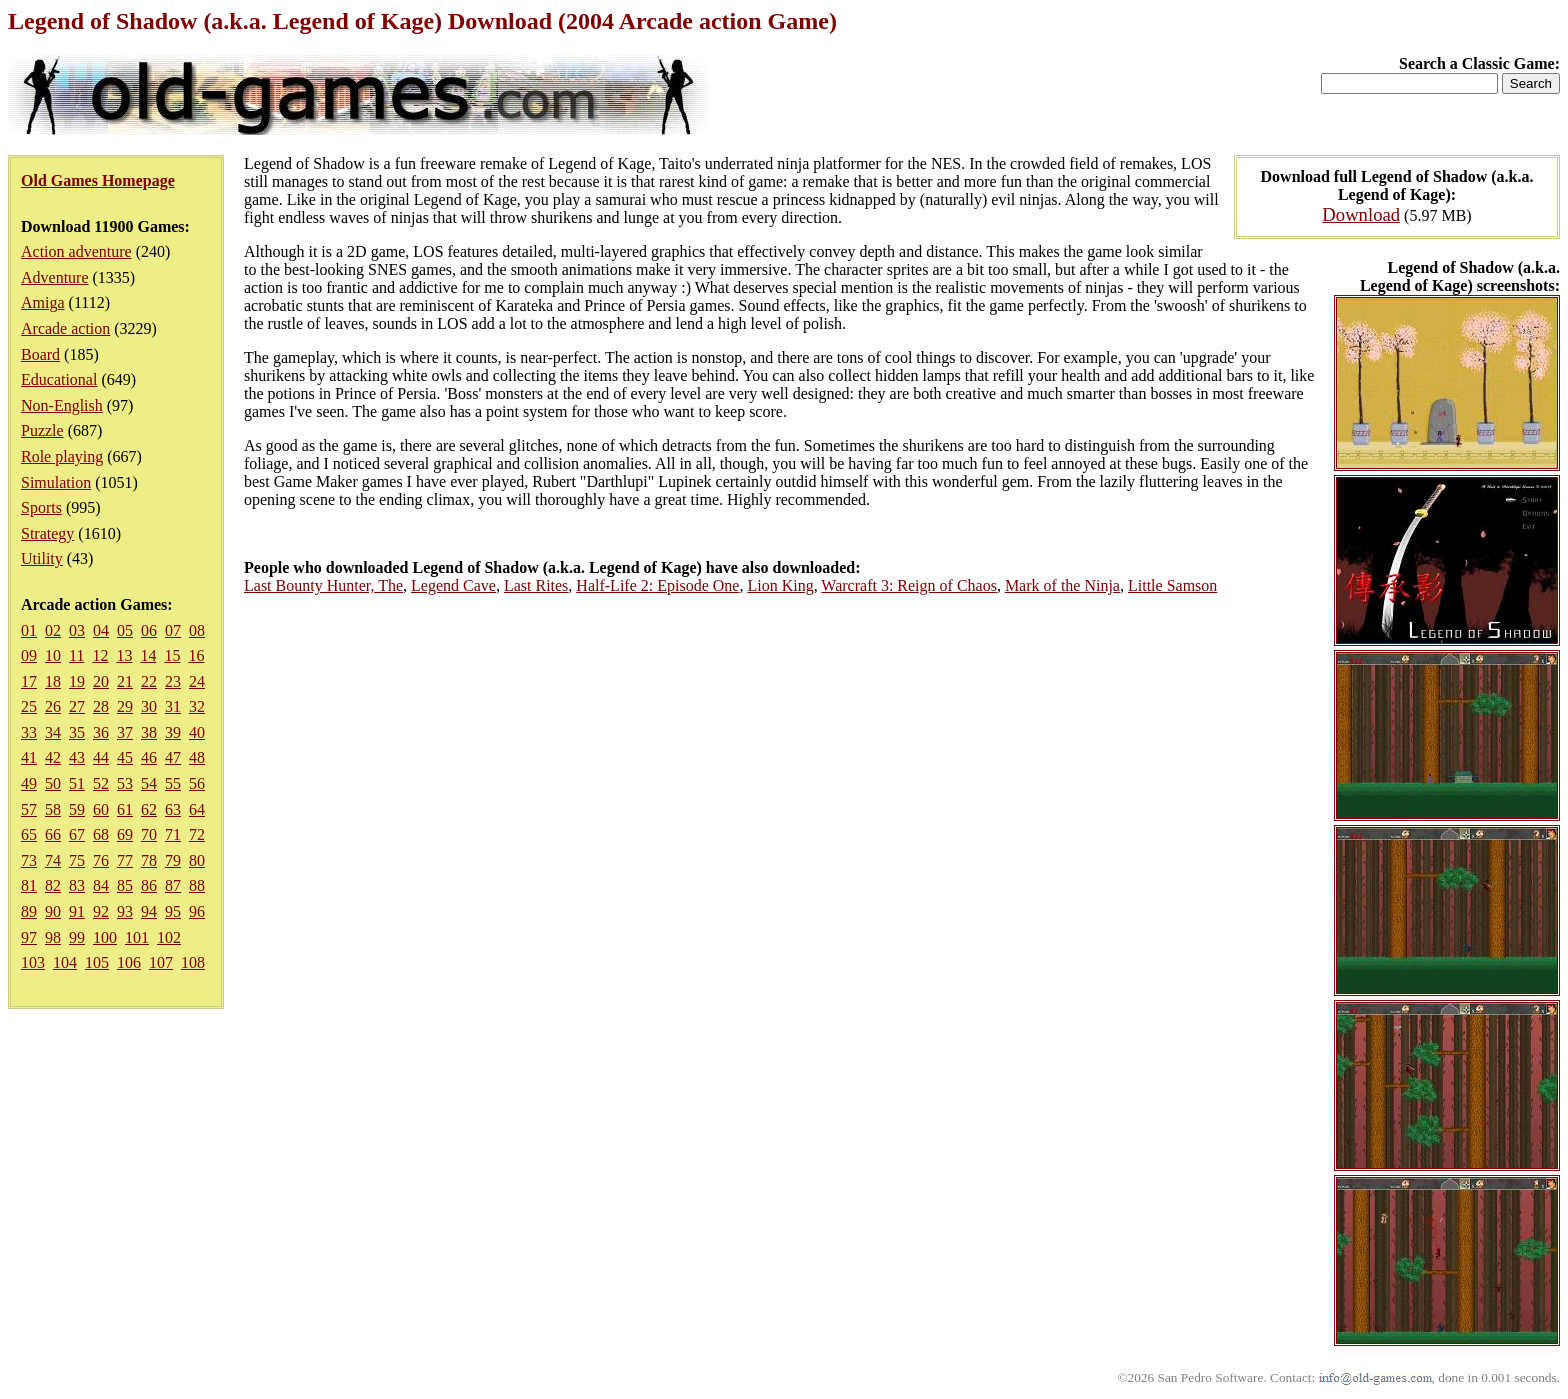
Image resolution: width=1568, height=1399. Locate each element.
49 (29, 783)
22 (149, 681)
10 (53, 655)
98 (53, 937)
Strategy (47, 533)
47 (173, 757)
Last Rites (536, 585)
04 (101, 630)
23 (173, 681)
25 (29, 706)
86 (149, 885)
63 (173, 809)
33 (29, 732)
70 (149, 834)
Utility (42, 558)
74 (53, 860)
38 (149, 732)
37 (125, 732)
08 (197, 630)
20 (101, 681)
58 (53, 809)
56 (197, 783)
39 (173, 732)
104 (65, 962)
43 (77, 757)
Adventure (55, 277)
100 (105, 937)
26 (53, 706)
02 (53, 630)
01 (29, 630)
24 (197, 681)
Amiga (43, 302)
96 (197, 911)
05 (125, 630)
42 (53, 757)
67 (77, 834)
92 (101, 911)
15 (172, 655)
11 (76, 655)
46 (149, 757)
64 (197, 809)
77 (125, 860)
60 (101, 809)
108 (193, 962)
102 (169, 937)
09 (29, 655)
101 (137, 937)
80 (197, 860)
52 (101, 783)
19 (77, 681)
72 (197, 834)
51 (77, 783)
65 (29, 834)
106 (129, 962)
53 (125, 783)
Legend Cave (453, 585)
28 (101, 706)
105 (97, 962)
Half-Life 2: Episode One (657, 585)
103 (33, 962)
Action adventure (76, 251)
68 (101, 834)
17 (29, 681)
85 (125, 885)
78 (149, 860)
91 (77, 911)
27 (77, 706)
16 (196, 655)
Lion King (780, 585)
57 (29, 809)
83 (77, 885)
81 (29, 885)
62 (149, 809)
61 (125, 809)
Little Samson (1172, 585)
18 (53, 681)
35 (77, 732)
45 (125, 757)
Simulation (56, 482)
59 (77, 809)
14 (148, 655)
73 (29, 860)
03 (77, 630)
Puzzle (42, 430)
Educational (59, 379)
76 (101, 860)
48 (197, 757)
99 (77, 937)
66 (53, 834)
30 (149, 706)
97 (29, 937)
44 (101, 757)
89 (29, 911)
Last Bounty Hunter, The (323, 585)
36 (101, 732)
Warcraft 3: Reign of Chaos (909, 585)
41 (29, 757)
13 (124, 655)
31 (173, 706)
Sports (41, 507)
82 (53, 885)
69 (125, 834)
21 (125, 681)
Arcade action (65, 328)
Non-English (62, 405)
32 (197, 706)
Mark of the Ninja (1062, 585)
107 (161, 962)
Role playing (62, 456)
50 (53, 783)
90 (53, 911)
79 (173, 860)
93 (125, 911)
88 (197, 885)
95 (173, 911)
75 (77, 860)
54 (149, 783)
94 (149, 911)
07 (173, 630)
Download (1361, 214)
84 (101, 885)
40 (197, 732)
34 (53, 732)
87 (173, 885)
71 (173, 834)
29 (125, 706)
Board (40, 354)
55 (173, 783)
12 (100, 655)
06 (149, 630)
